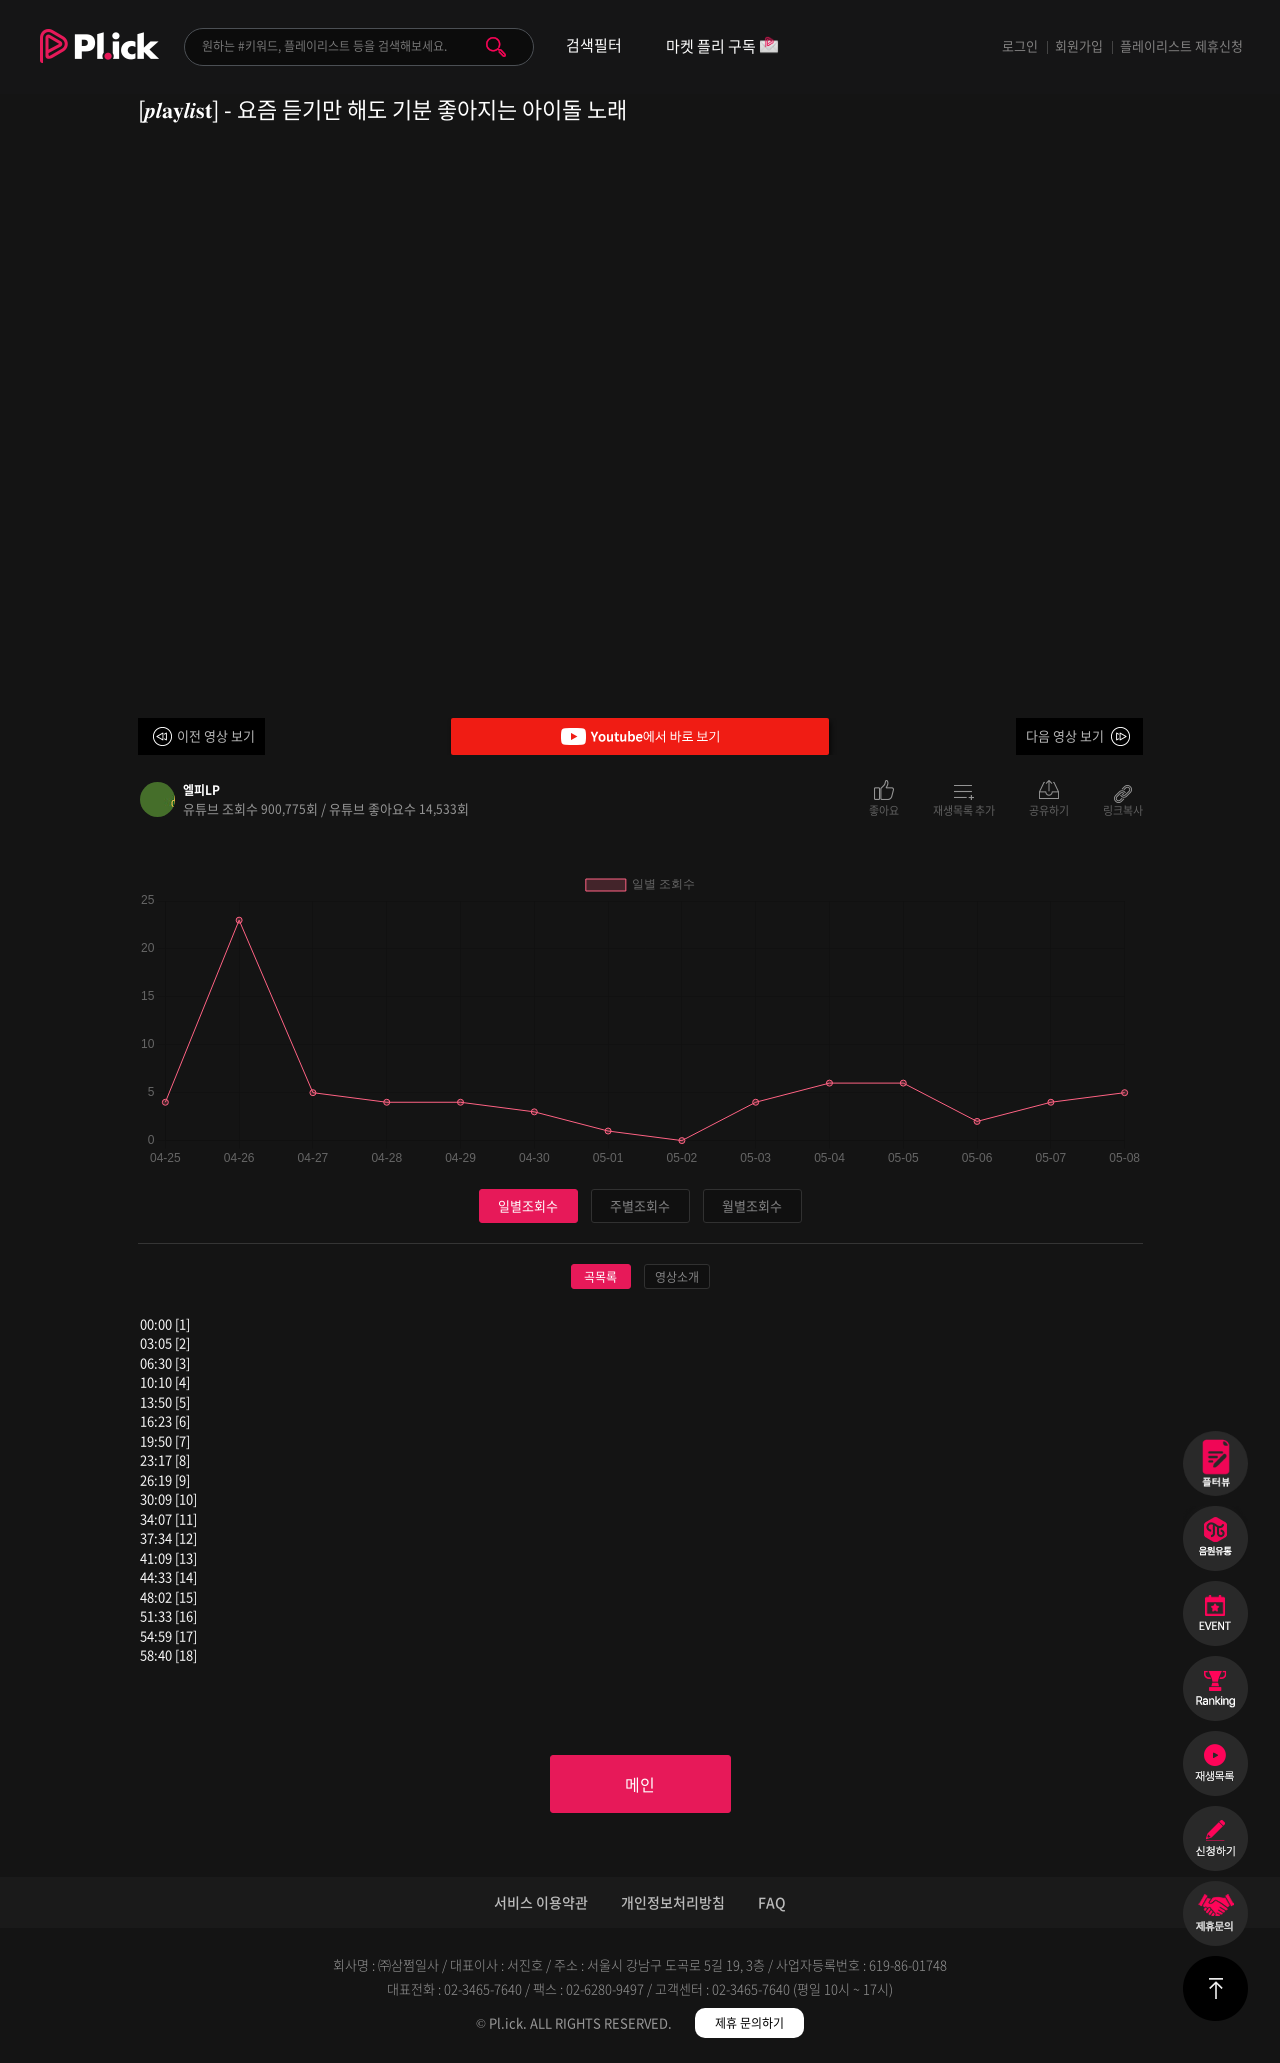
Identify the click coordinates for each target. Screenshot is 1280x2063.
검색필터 (594, 45)
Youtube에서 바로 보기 (640, 736)
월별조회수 (752, 1205)
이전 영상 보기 (216, 735)
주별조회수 (640, 1205)
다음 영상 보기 (1065, 735)
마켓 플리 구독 (722, 47)
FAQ (772, 1902)
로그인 (1020, 45)
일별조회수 (528, 1205)
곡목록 (600, 1277)
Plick (99, 61)
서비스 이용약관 (541, 1902)
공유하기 (1049, 809)
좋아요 (884, 809)
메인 (640, 1784)
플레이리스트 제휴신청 (1181, 45)
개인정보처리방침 (673, 1902)
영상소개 (677, 1277)
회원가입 (1079, 45)
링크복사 (1123, 809)
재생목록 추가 (964, 809)
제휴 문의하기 (749, 2023)
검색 (496, 47)
